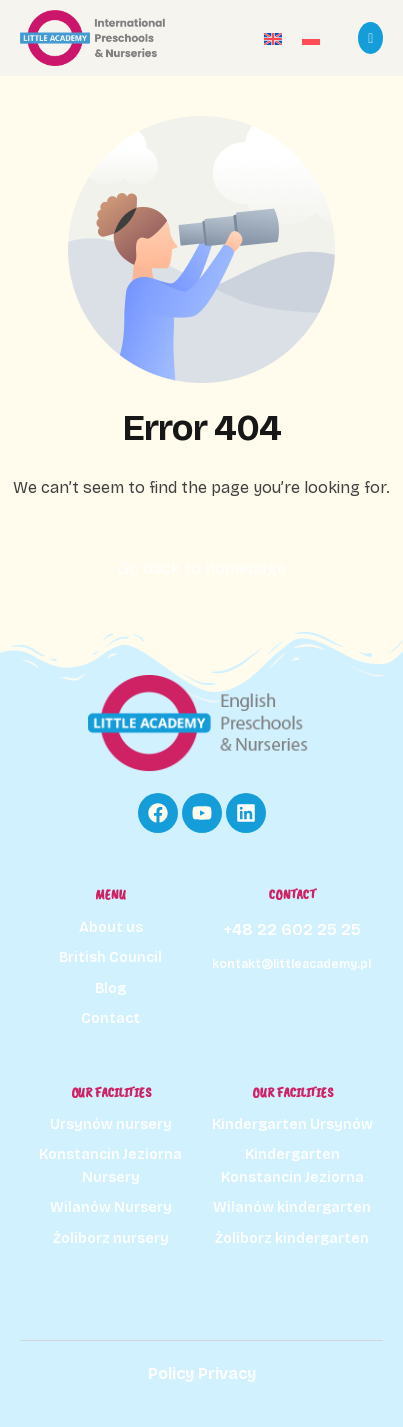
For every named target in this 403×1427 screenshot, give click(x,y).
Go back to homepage (202, 568)
